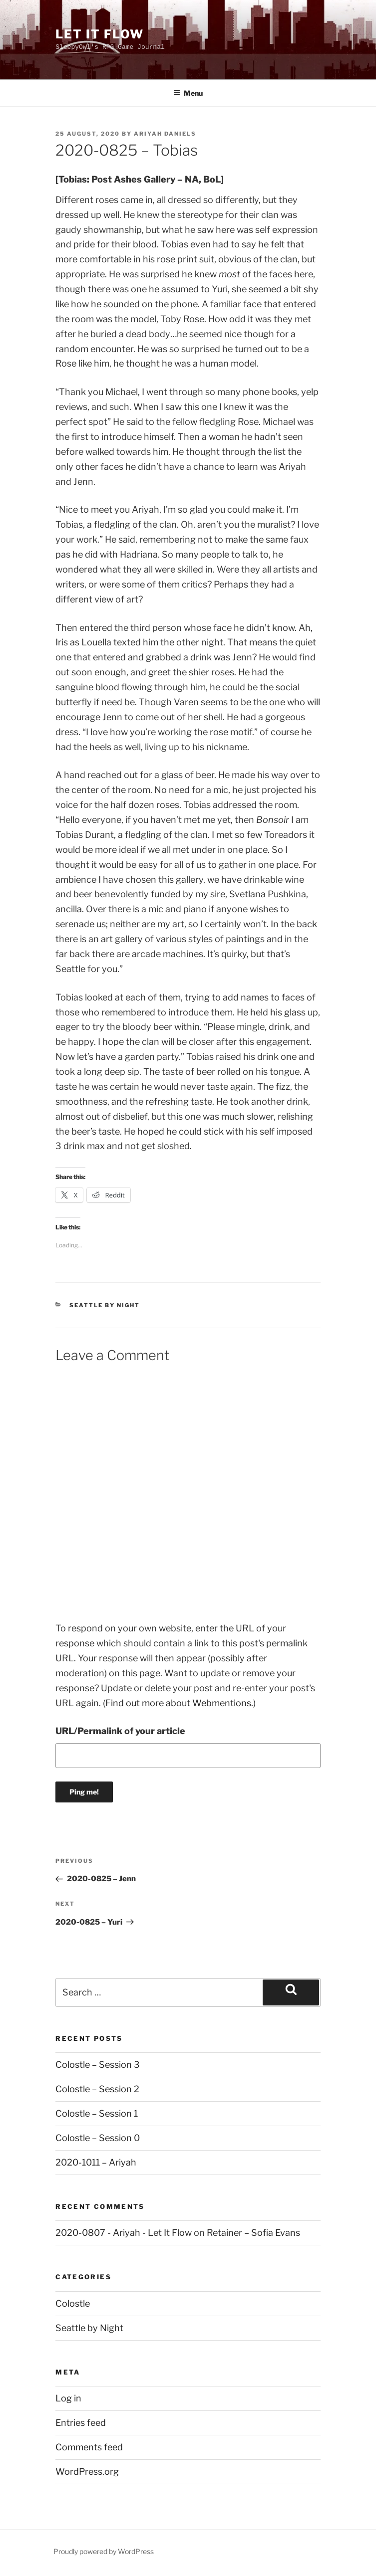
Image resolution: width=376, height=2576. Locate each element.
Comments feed (89, 2447)
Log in (68, 2398)
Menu (188, 93)
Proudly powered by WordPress (103, 2551)
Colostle (72, 2303)
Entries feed (80, 2422)
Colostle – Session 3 (97, 2064)
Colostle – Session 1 (96, 2113)
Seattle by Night (104, 1305)
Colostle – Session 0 (97, 2138)
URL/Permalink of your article (120, 1731)
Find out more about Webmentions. (179, 1703)
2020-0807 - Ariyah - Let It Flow (123, 2232)
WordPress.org (87, 2471)
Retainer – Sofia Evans (253, 2232)
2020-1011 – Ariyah (95, 2162)
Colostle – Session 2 (97, 2089)
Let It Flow (99, 34)
